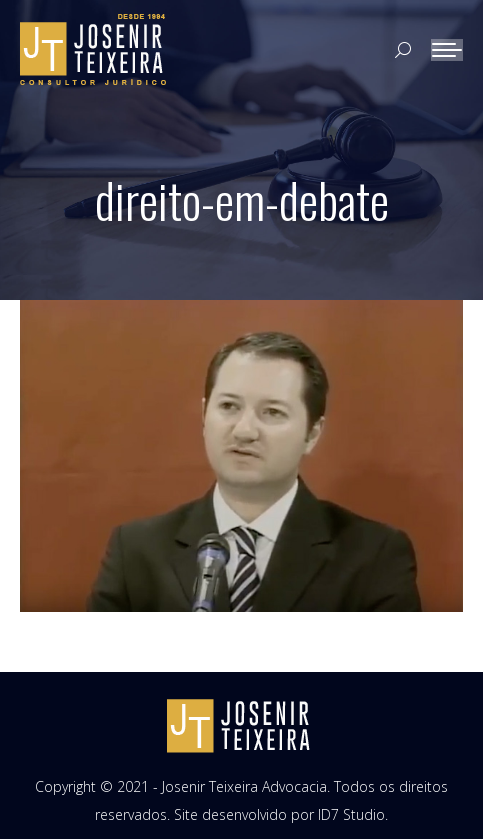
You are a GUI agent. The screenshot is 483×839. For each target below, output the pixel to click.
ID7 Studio (351, 814)
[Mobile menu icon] (447, 50)
